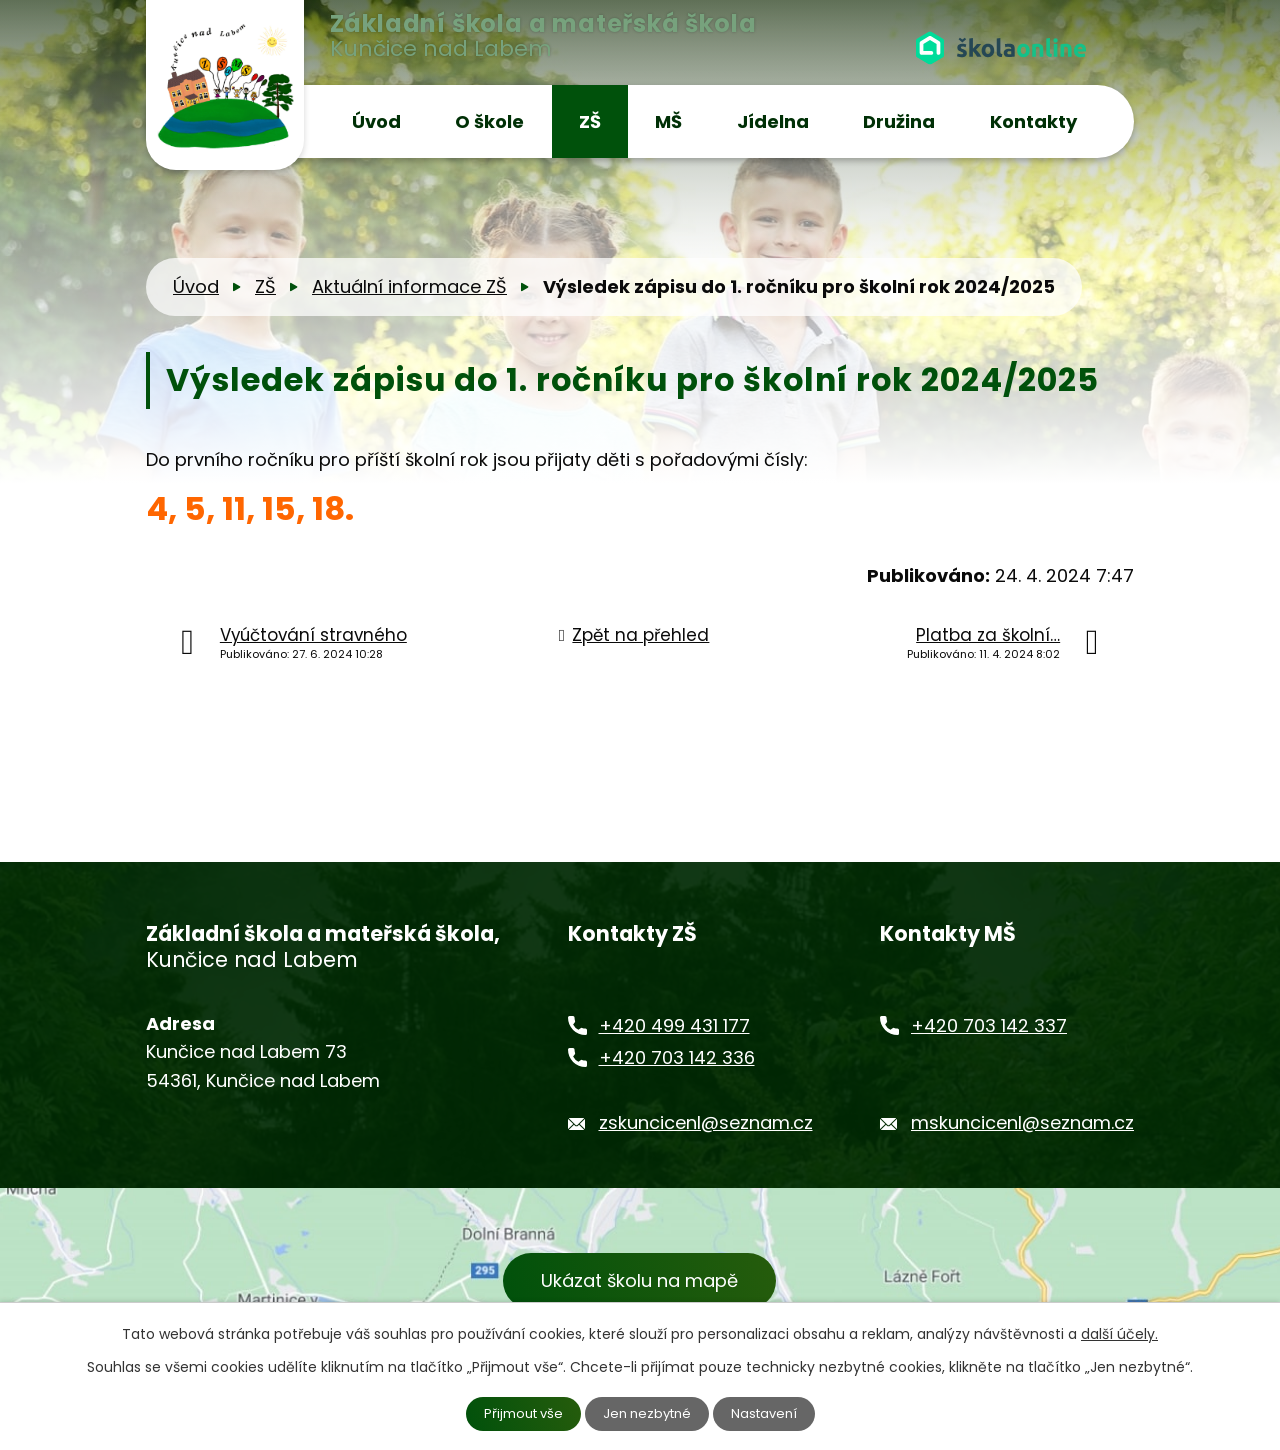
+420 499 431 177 (674, 1025)
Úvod (376, 121)
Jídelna (773, 121)
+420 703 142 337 (989, 1025)
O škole (489, 121)
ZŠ (590, 121)
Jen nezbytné (648, 1413)
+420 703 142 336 (677, 1057)
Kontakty (1033, 121)
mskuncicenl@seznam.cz (1022, 1122)
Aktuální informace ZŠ (409, 286)
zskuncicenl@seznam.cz (706, 1122)
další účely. (1119, 1333)
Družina (899, 121)
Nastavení (771, 1413)
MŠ (668, 121)
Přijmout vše (518, 1413)
